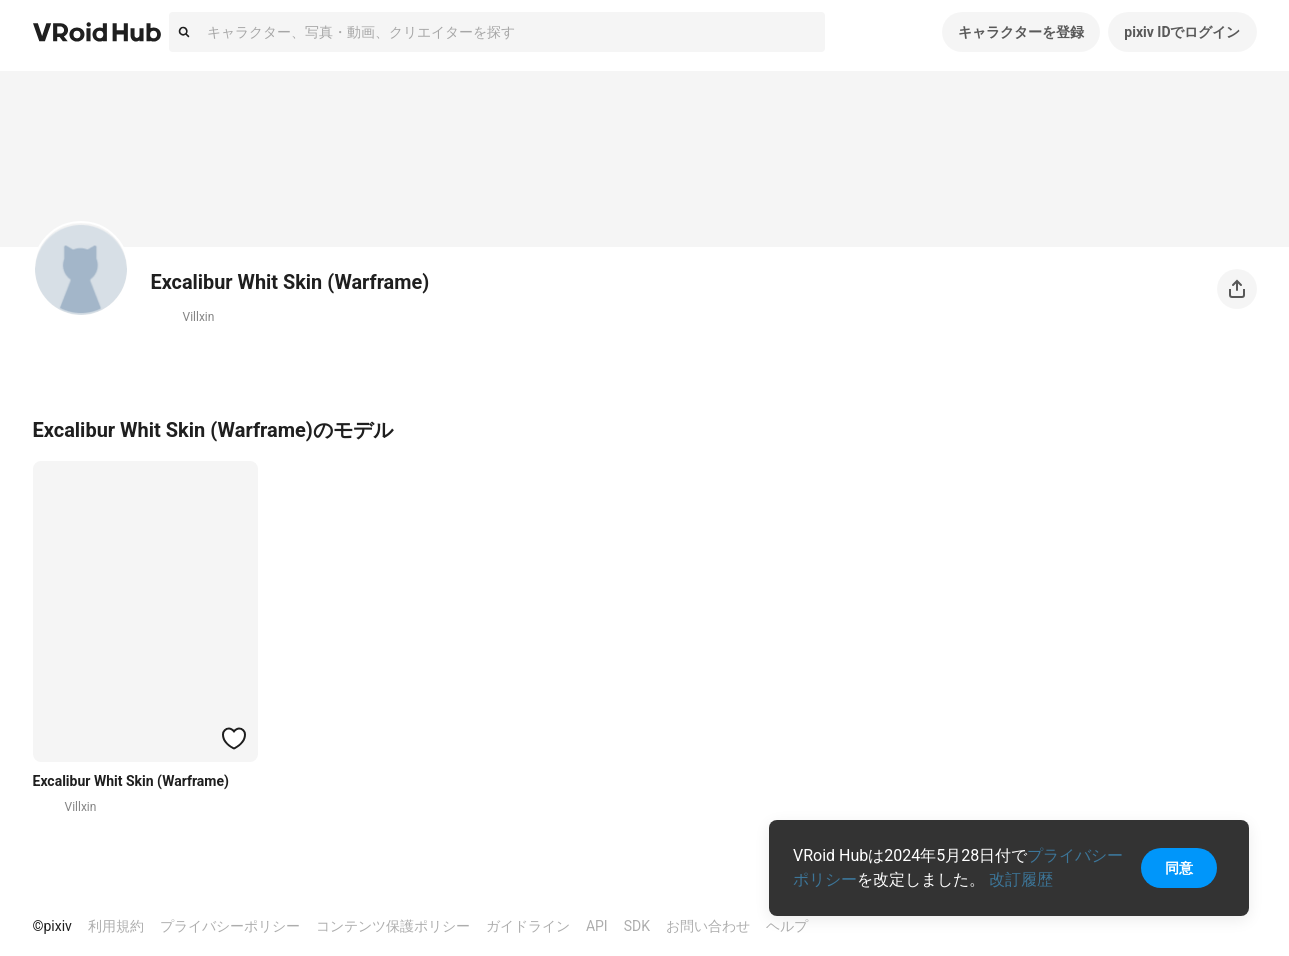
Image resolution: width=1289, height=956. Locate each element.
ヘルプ (787, 926)
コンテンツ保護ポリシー (393, 926)
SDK (637, 926)
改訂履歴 (1021, 879)
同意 (1179, 868)
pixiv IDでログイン (1182, 32)
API (597, 926)
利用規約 (116, 926)
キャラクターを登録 (1021, 32)
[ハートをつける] (234, 738)
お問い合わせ (708, 926)
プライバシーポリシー (230, 926)
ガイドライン (528, 926)
